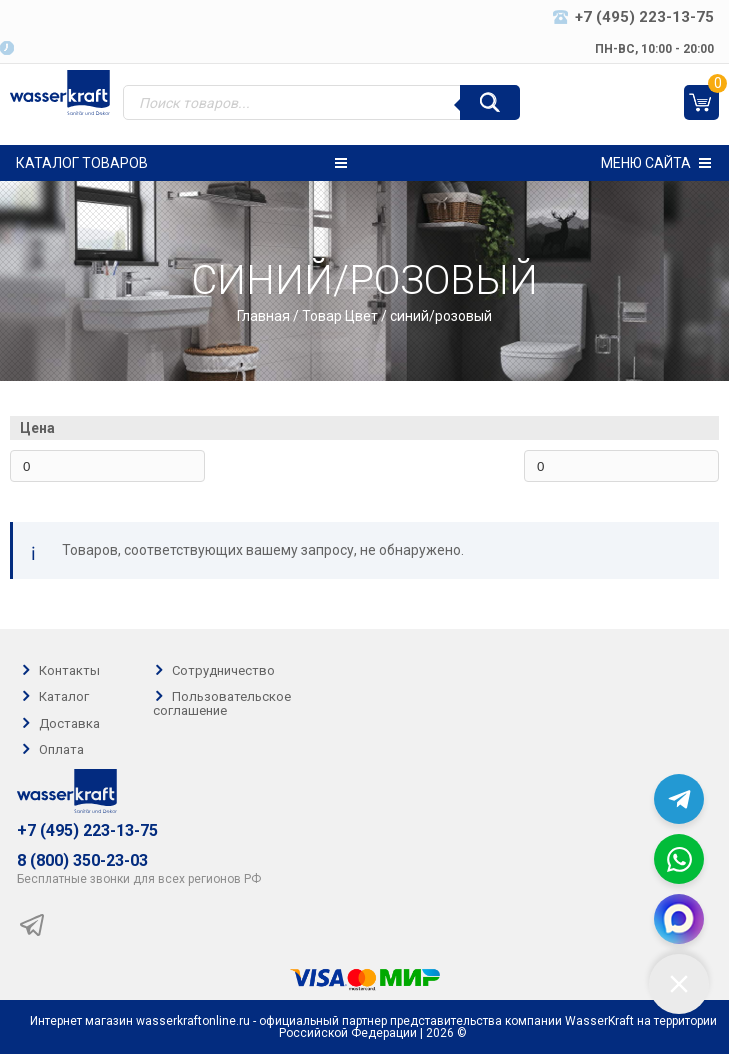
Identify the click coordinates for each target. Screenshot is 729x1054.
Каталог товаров (181, 163)
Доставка (69, 723)
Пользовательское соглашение (222, 704)
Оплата (61, 749)
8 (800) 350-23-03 (82, 861)
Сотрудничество (223, 670)
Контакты (69, 670)
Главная (263, 316)
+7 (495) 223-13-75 (87, 831)
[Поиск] (490, 102)
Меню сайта (656, 163)
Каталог (64, 697)
